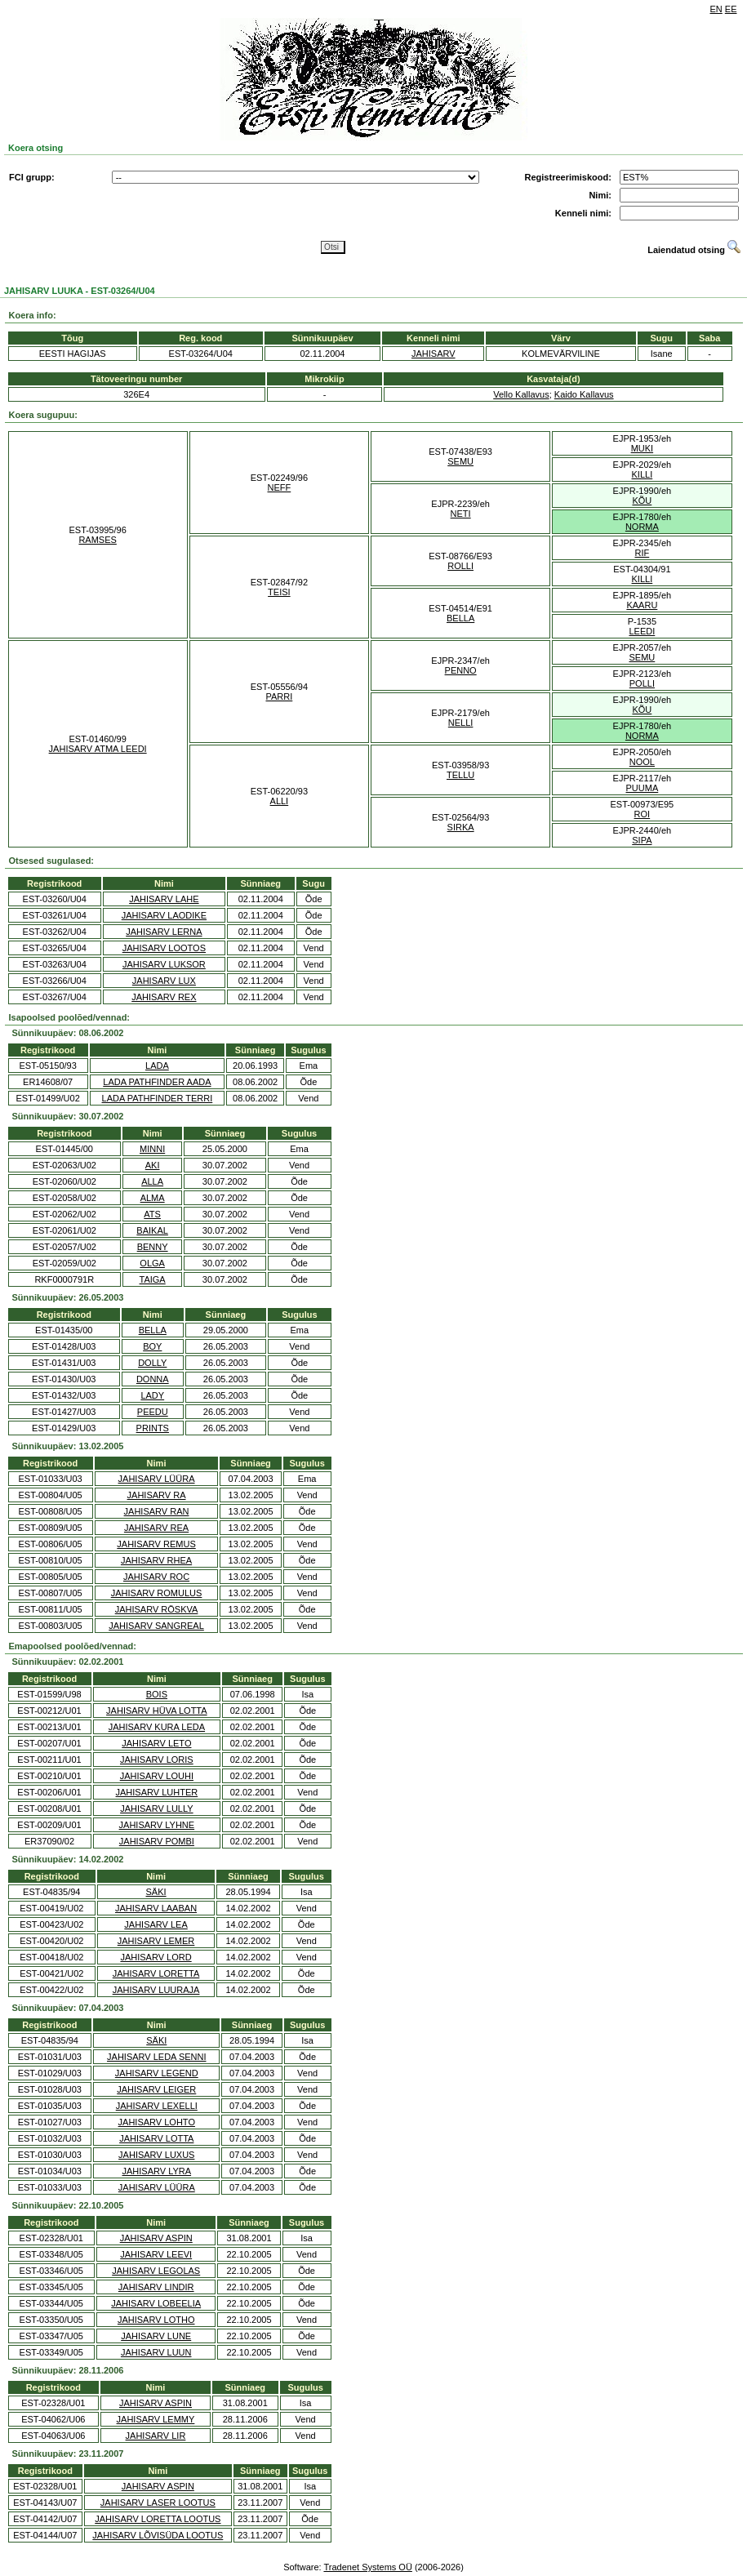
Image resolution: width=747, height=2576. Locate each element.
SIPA (641, 840)
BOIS (156, 1694)
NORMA (642, 527)
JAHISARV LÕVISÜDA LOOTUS (157, 2535)
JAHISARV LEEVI (156, 2254)
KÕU (641, 500)
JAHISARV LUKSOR (164, 964)
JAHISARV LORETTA (156, 1973)
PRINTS (152, 1428)
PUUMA (642, 788)
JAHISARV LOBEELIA (156, 2303)
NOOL (642, 762)
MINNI (152, 1149)
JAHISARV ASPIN (156, 2238)
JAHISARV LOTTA (156, 2138)
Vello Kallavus (521, 394)
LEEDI (642, 631)
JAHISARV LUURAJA (156, 1990)
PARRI (278, 696)
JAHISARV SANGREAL (156, 1626)
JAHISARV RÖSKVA (156, 1609)
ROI (642, 814)
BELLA (460, 618)
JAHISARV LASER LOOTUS (158, 2502)
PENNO (461, 670)
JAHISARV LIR (156, 2435)
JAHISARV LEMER (156, 1941)
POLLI (642, 683)
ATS (152, 1214)
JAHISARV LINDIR (156, 2287)
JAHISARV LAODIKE (164, 915)
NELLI (461, 722)
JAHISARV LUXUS (156, 2155)
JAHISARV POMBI (156, 1841)
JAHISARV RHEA (156, 1560)
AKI (152, 1165)
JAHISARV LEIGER (156, 2089)
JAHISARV (433, 353)
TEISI (279, 592)
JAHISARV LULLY (156, 1808)
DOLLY (152, 1363)
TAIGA (153, 1279)
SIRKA (460, 827)
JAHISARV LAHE (163, 899)
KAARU (641, 605)
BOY (152, 1346)
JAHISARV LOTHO (156, 2320)
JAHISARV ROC (156, 1577)
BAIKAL (152, 1230)
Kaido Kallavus (584, 394)
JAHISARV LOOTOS (164, 948)
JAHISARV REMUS (156, 1544)
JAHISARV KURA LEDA (157, 1727)
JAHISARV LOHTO (156, 2122)
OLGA (152, 1263)
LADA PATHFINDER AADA (157, 1082)
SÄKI (156, 1892)
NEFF (279, 487)
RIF (642, 553)
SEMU (460, 461)
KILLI (642, 474)
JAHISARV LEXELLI (157, 2106)
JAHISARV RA (156, 1495)
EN (716, 9)
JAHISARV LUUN (156, 2352)
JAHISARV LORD (155, 1957)
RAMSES (97, 540)
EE (731, 9)
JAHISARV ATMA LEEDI (98, 749)
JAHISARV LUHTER (157, 1792)
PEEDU (152, 1412)
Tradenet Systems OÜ (367, 2567)
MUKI (642, 448)
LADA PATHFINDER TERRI (157, 1098)
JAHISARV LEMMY (156, 2419)
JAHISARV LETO (156, 1743)
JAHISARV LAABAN (156, 1908)
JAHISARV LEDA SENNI (156, 2057)
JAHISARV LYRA (156, 2171)
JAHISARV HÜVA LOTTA (156, 1710)
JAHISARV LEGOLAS (156, 2271)
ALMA (152, 1198)
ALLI (279, 801)
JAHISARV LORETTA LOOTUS (157, 2519)
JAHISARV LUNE (156, 2336)
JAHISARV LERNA (164, 932)
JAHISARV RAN (156, 1511)
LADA (157, 1065)
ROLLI (460, 566)
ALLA (152, 1181)
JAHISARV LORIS (156, 1759)
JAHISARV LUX (164, 980)
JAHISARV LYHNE (157, 1825)
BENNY (152, 1247)
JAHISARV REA (156, 1528)
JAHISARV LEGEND (156, 2073)
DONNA (152, 1379)
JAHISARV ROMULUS (156, 1593)
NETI (461, 513)
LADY (152, 1395)
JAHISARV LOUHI (156, 1776)
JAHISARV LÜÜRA (156, 1479)
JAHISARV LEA (155, 1924)
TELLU (460, 775)
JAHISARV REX (163, 997)
